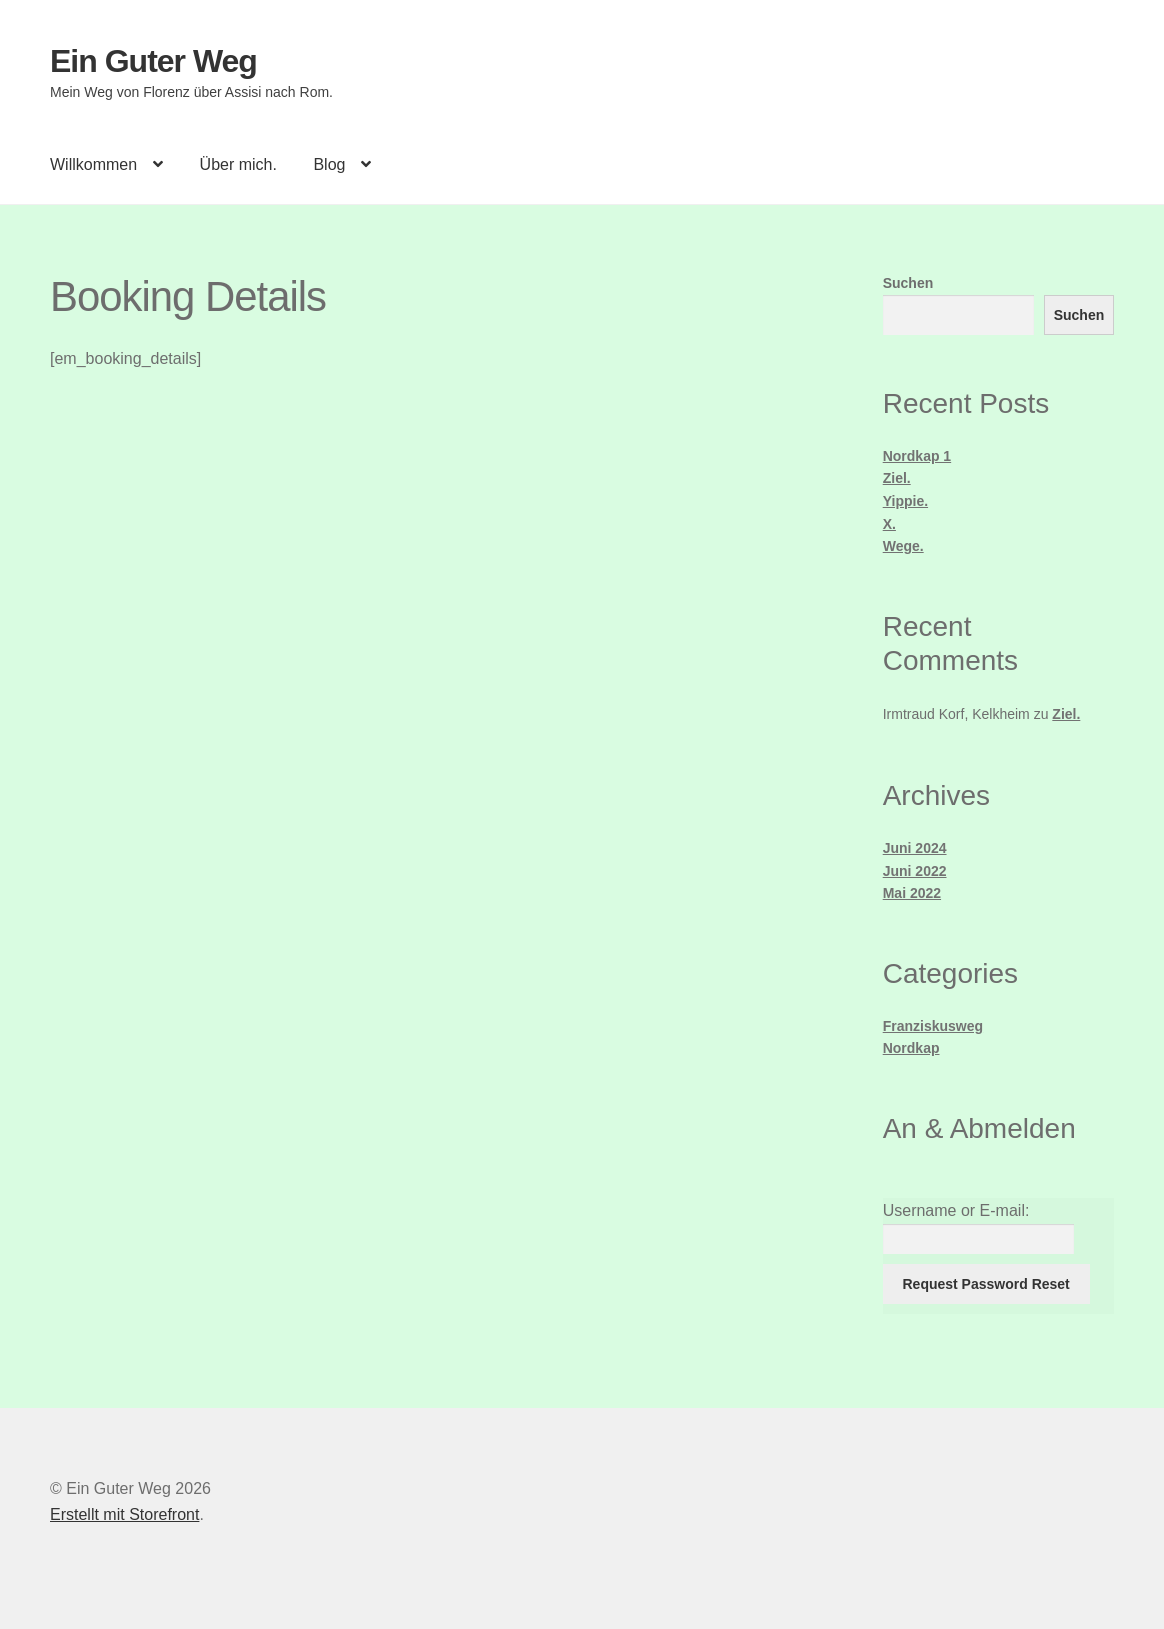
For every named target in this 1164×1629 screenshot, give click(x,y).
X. (889, 524)
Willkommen (93, 164)
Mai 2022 (912, 893)
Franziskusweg (933, 1026)
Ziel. (897, 478)
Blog (329, 164)
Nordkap (911, 1048)
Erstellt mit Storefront (124, 1514)
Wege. (903, 546)
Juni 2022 (915, 871)
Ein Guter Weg (153, 61)
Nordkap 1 (917, 456)
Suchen (908, 283)
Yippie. (905, 501)
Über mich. (238, 164)
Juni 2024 (915, 848)
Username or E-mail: (956, 1210)
